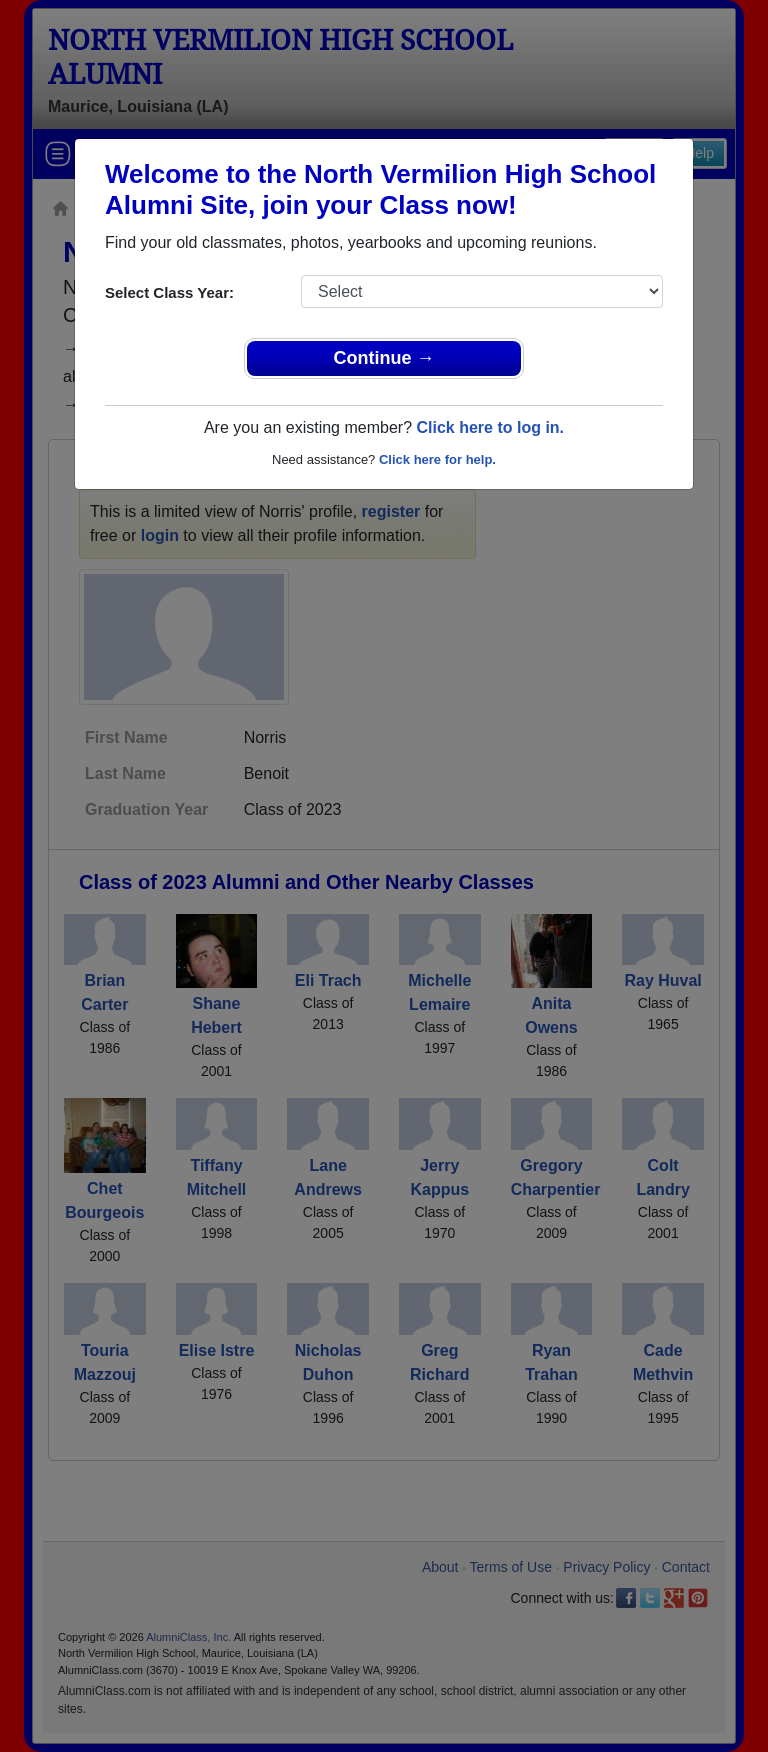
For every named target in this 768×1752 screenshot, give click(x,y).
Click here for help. (437, 459)
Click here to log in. (490, 427)
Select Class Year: (169, 292)
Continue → (384, 358)
